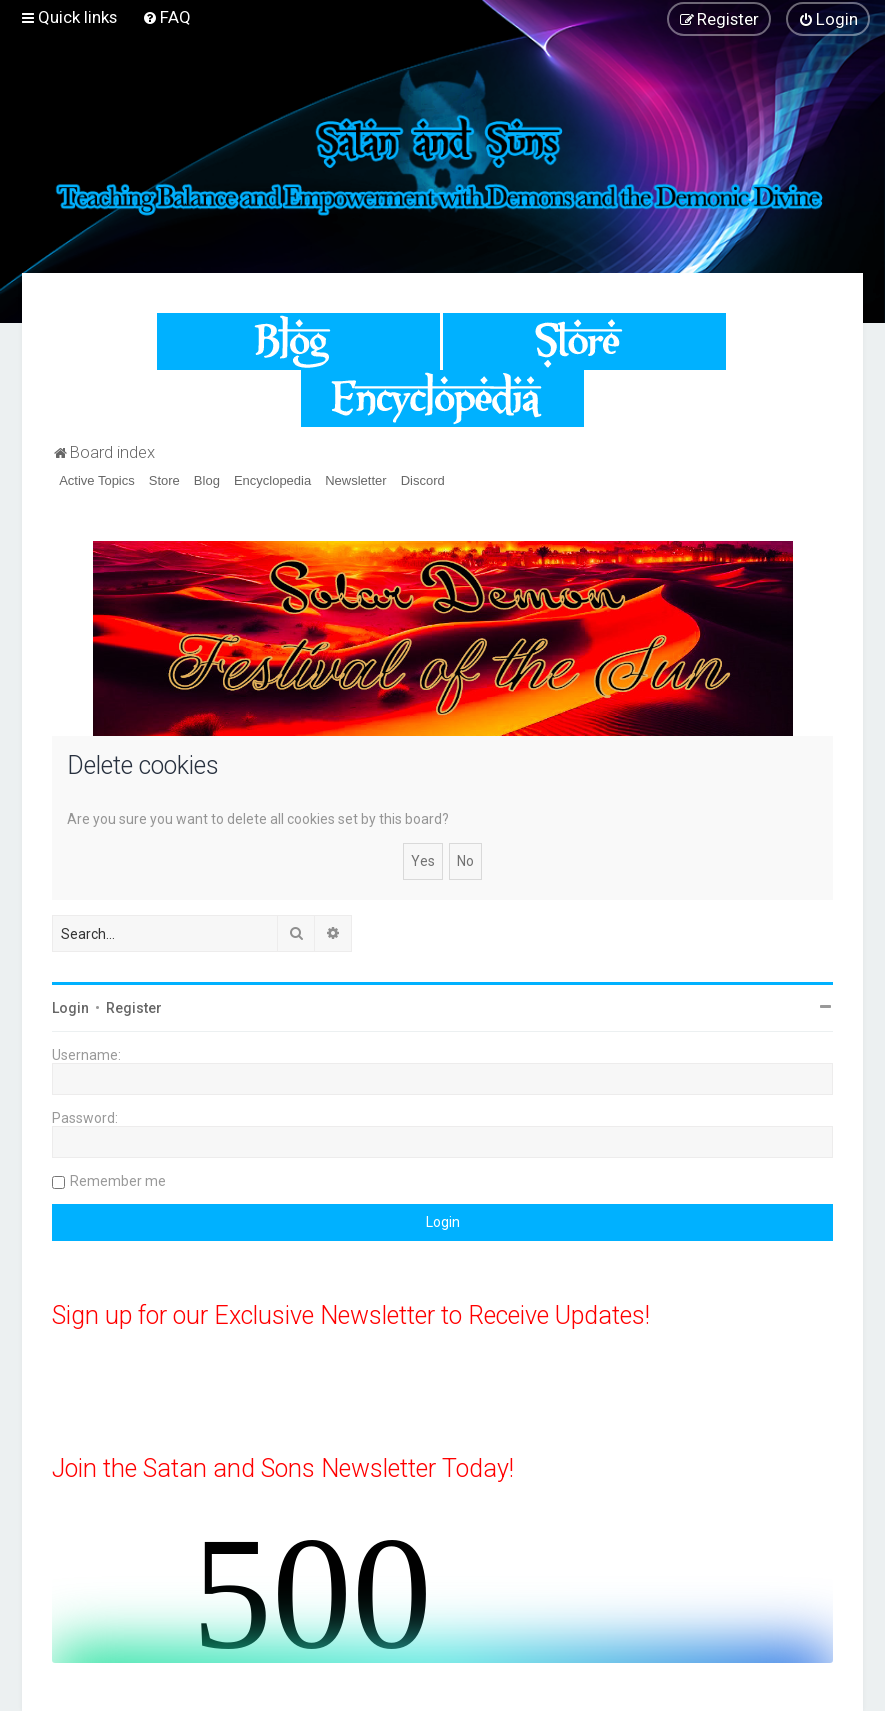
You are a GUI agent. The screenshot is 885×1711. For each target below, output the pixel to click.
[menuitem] (166, 17)
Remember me (118, 1181)
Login (70, 1008)
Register (134, 1008)
